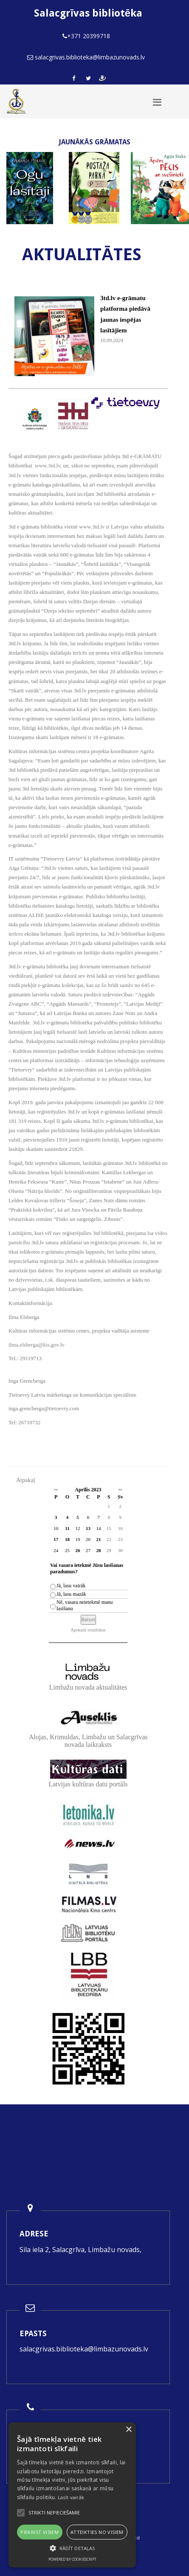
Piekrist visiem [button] (39, 2532)
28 (98, 1550)
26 (77, 1550)
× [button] (128, 2430)
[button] (72, 2548)
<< (56, 1490)
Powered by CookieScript (72, 2559)
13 (88, 1528)
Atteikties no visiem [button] (97, 2532)
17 (56, 1539)
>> (120, 1490)
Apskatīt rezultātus (88, 1629)
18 (67, 1539)
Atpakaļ (25, 1480)
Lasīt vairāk (71, 2497)
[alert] (72, 2495)
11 (67, 1528)
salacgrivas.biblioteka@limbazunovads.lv (84, 2349)
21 (98, 1539)
